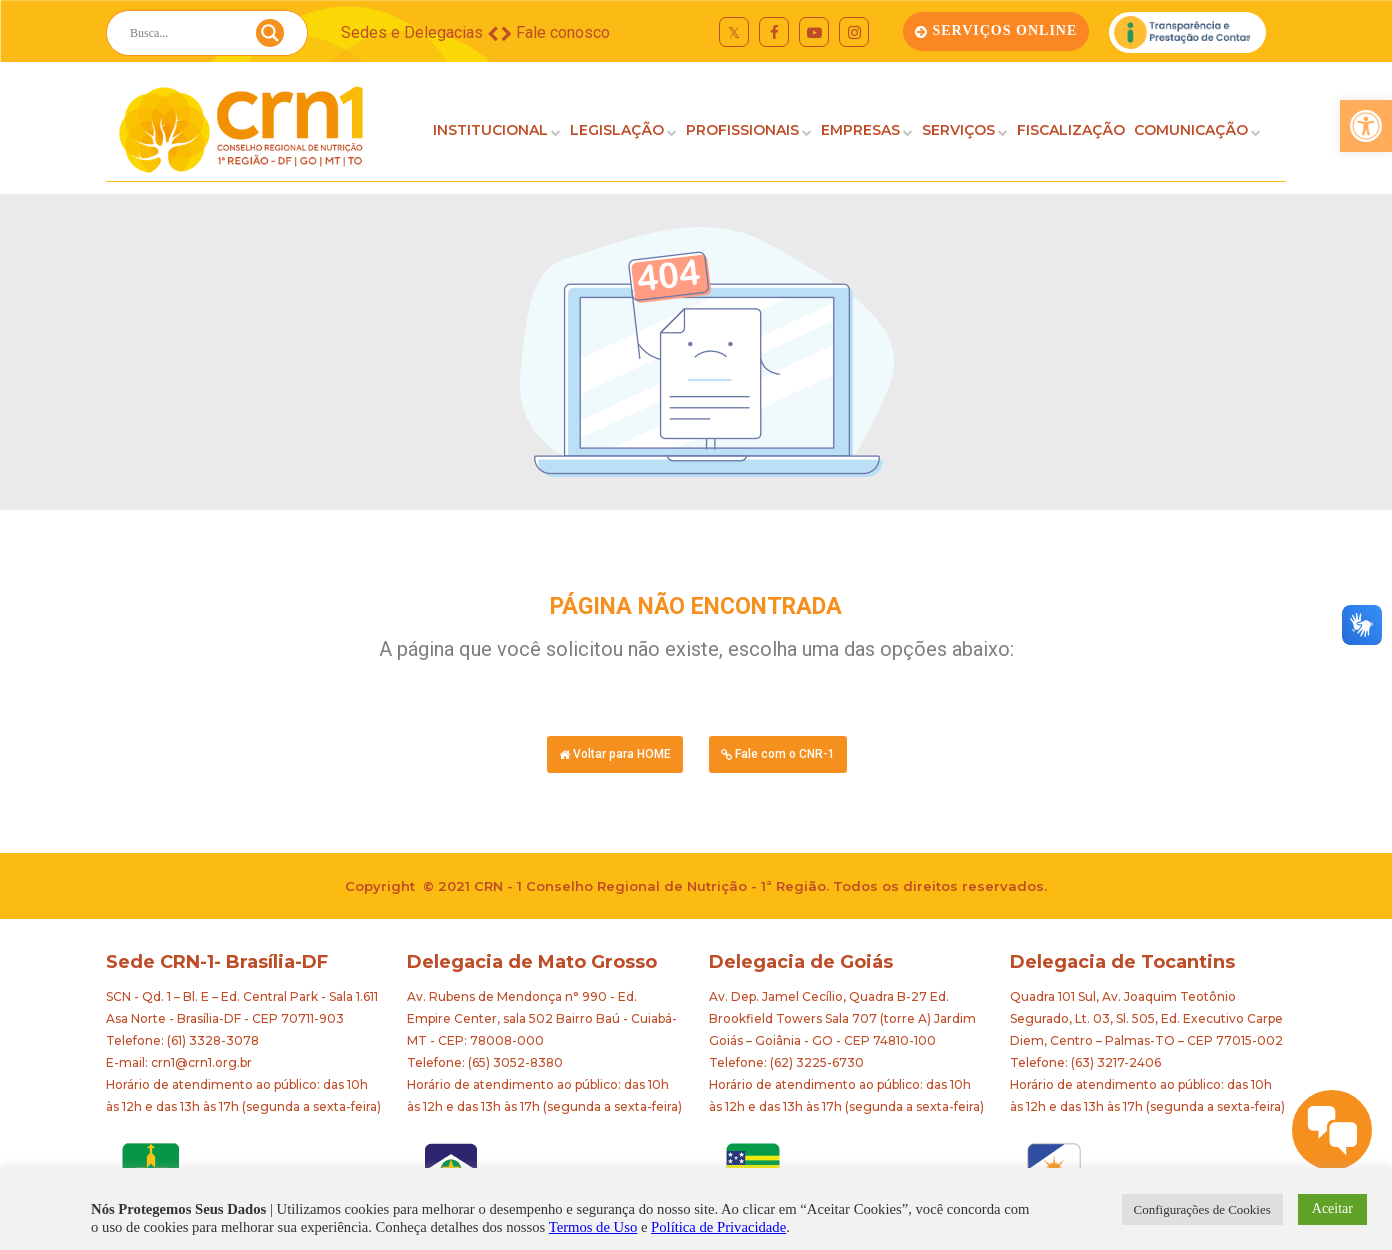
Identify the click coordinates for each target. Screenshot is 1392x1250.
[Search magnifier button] (270, 38)
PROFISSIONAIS (742, 130)
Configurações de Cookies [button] (1202, 1209)
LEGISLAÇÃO (617, 130)
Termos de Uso (593, 1227)
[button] (1366, 126)
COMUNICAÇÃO (1191, 130)
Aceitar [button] (1332, 1208)
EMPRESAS (860, 130)
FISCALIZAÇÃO (1071, 130)
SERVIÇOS (958, 130)
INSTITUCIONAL (490, 130)
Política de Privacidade (718, 1227)
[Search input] (183, 33)
